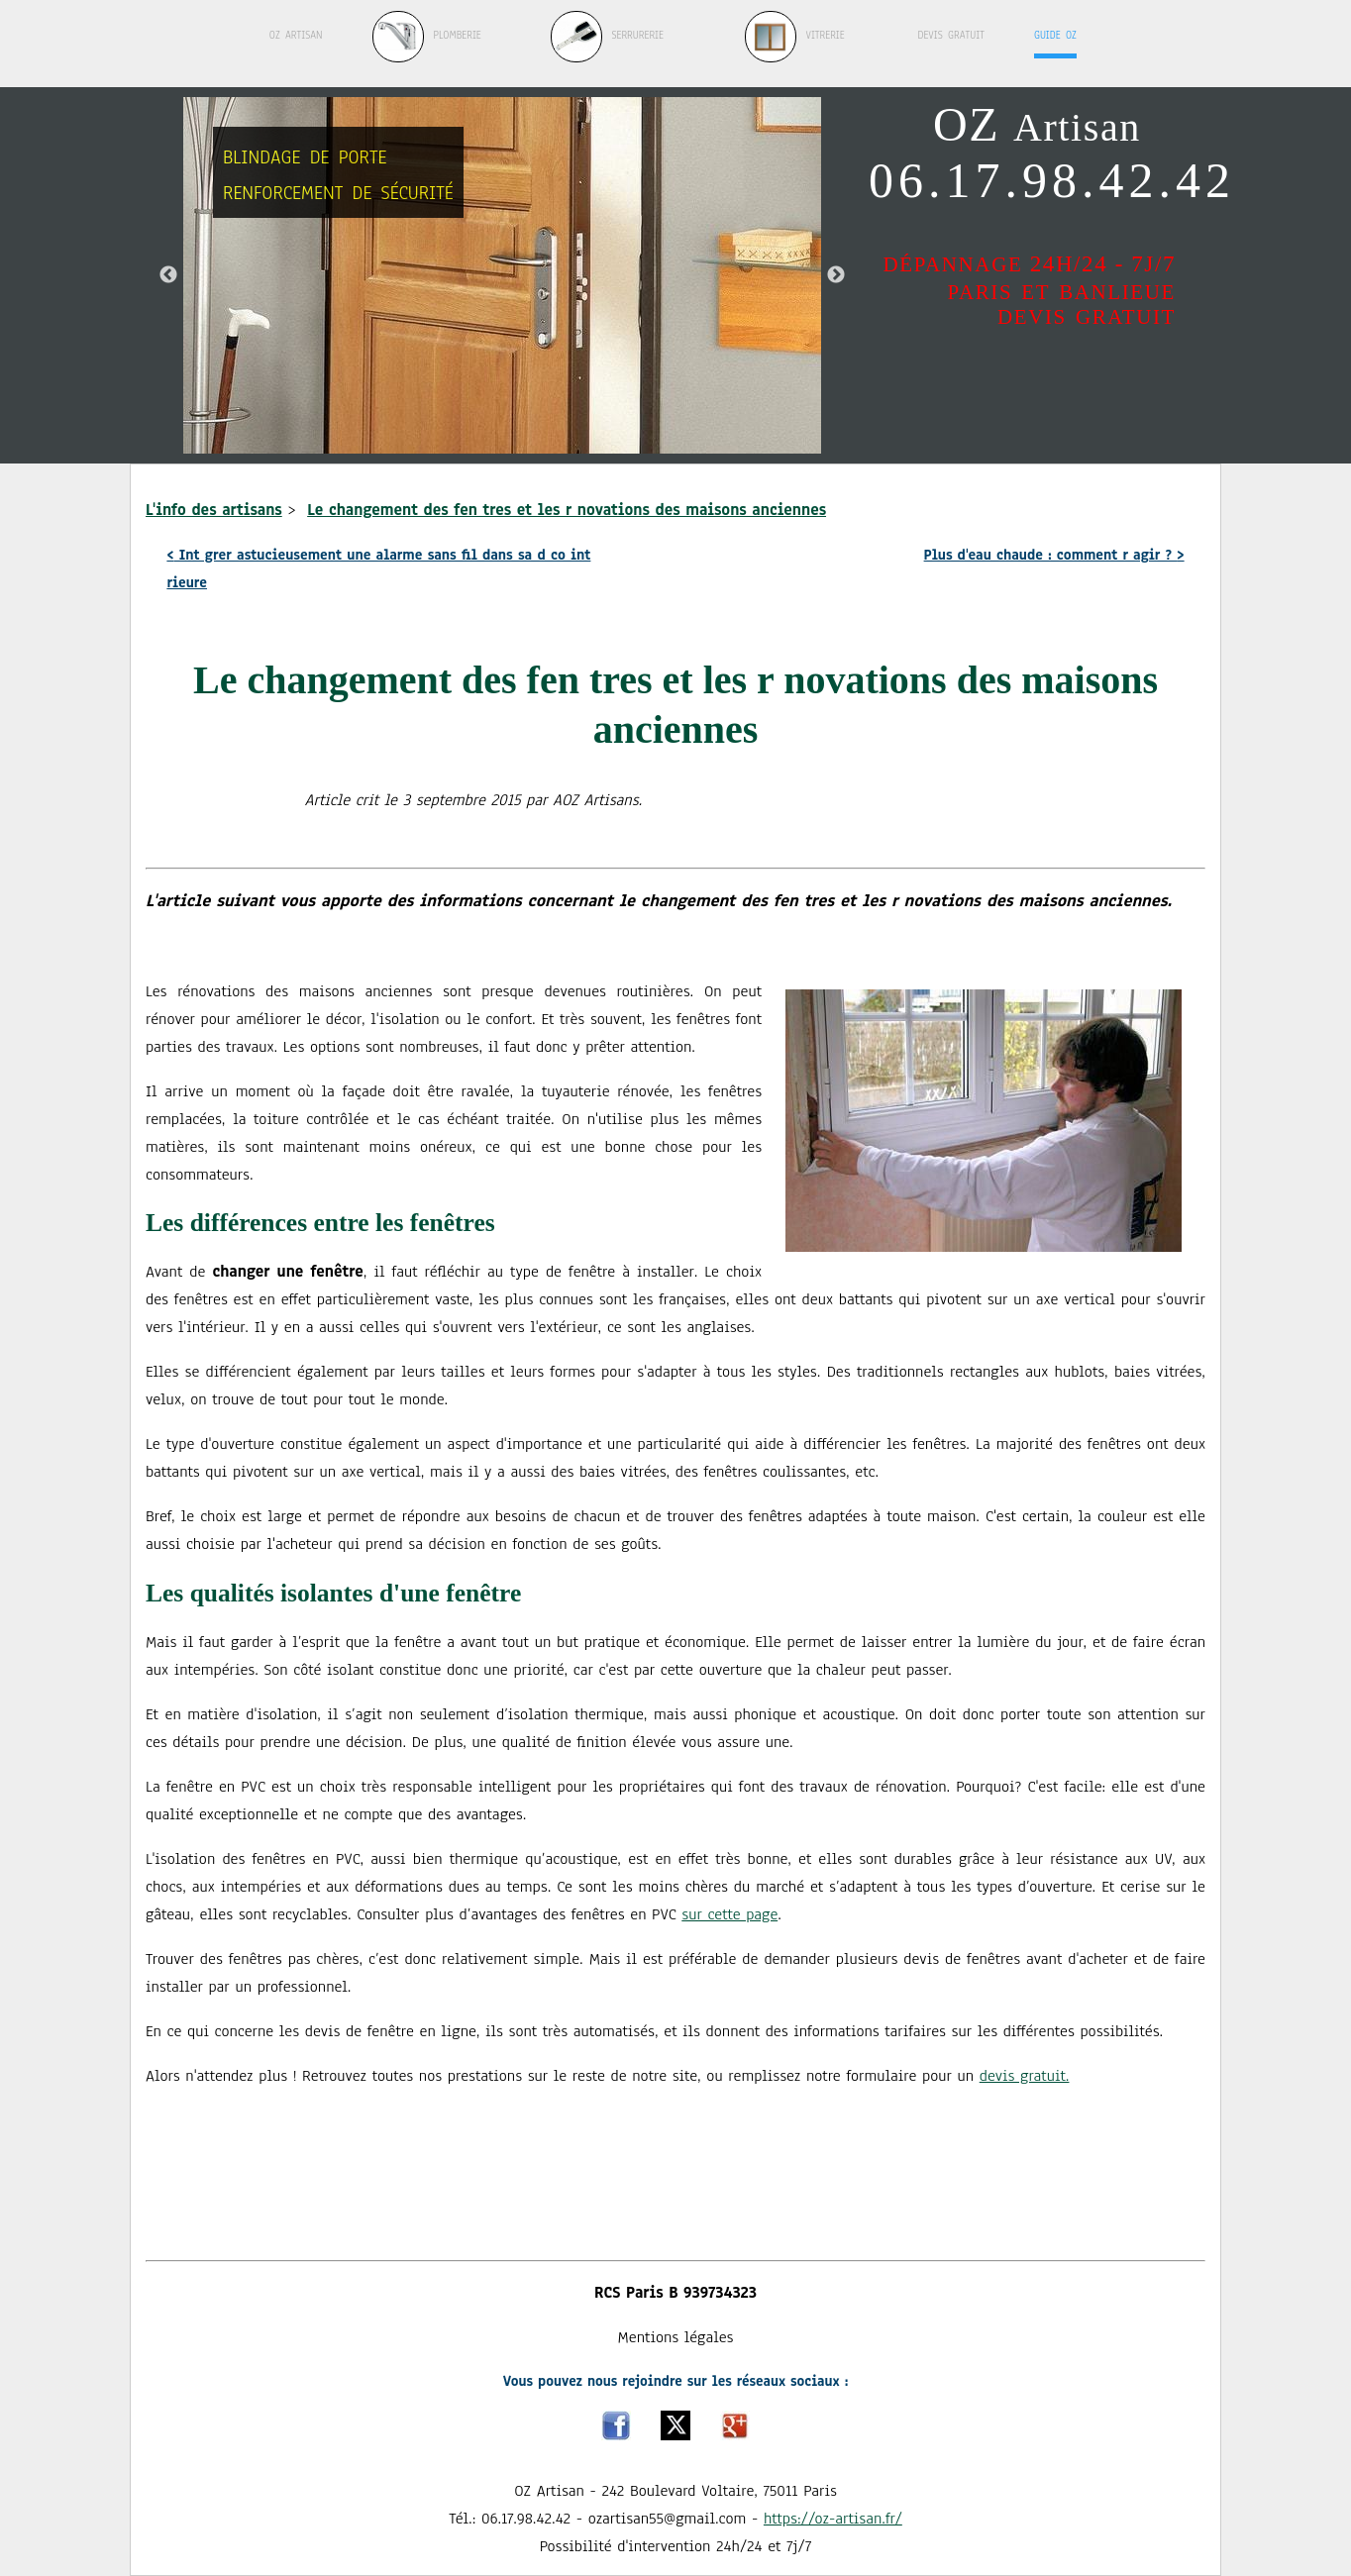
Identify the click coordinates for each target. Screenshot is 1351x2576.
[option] (502, 275)
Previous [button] (168, 275)
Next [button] (836, 275)
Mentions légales (676, 2337)
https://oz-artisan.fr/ (833, 2518)
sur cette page (729, 1914)
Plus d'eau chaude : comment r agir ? (1054, 555)
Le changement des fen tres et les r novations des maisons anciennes (566, 510)
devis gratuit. (1025, 2076)
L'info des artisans (214, 510)
